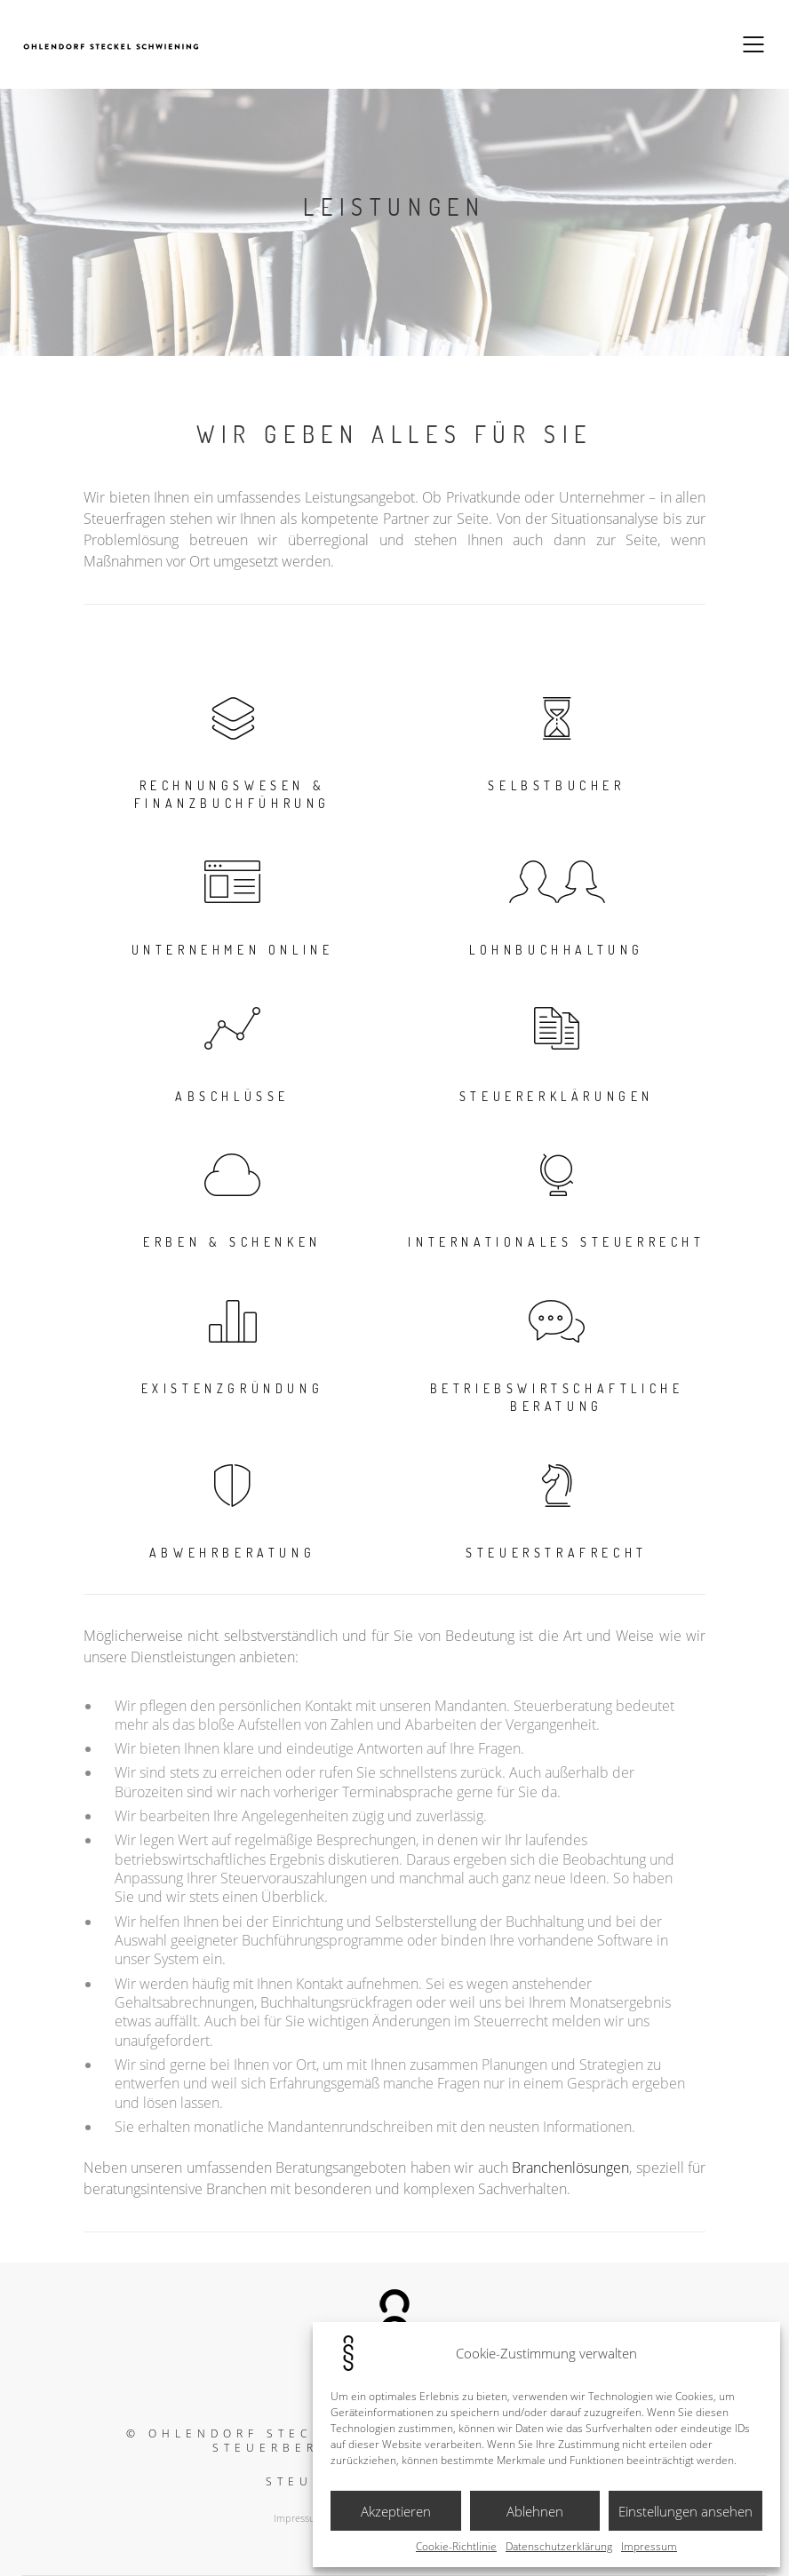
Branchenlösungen (570, 2167)
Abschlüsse (232, 1096)
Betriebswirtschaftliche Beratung (557, 1397)
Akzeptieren (396, 2511)
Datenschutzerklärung (559, 2547)
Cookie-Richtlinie (456, 2547)
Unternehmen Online (233, 949)
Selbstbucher (556, 785)
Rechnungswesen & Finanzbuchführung (232, 794)
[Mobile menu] (754, 44)
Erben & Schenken (232, 1241)
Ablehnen (534, 2511)
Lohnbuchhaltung (556, 949)
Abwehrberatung (232, 1552)
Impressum (649, 2547)
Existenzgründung (232, 1388)
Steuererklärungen (556, 1096)
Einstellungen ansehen (685, 2511)
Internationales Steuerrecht (556, 1241)
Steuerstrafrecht (557, 1552)
